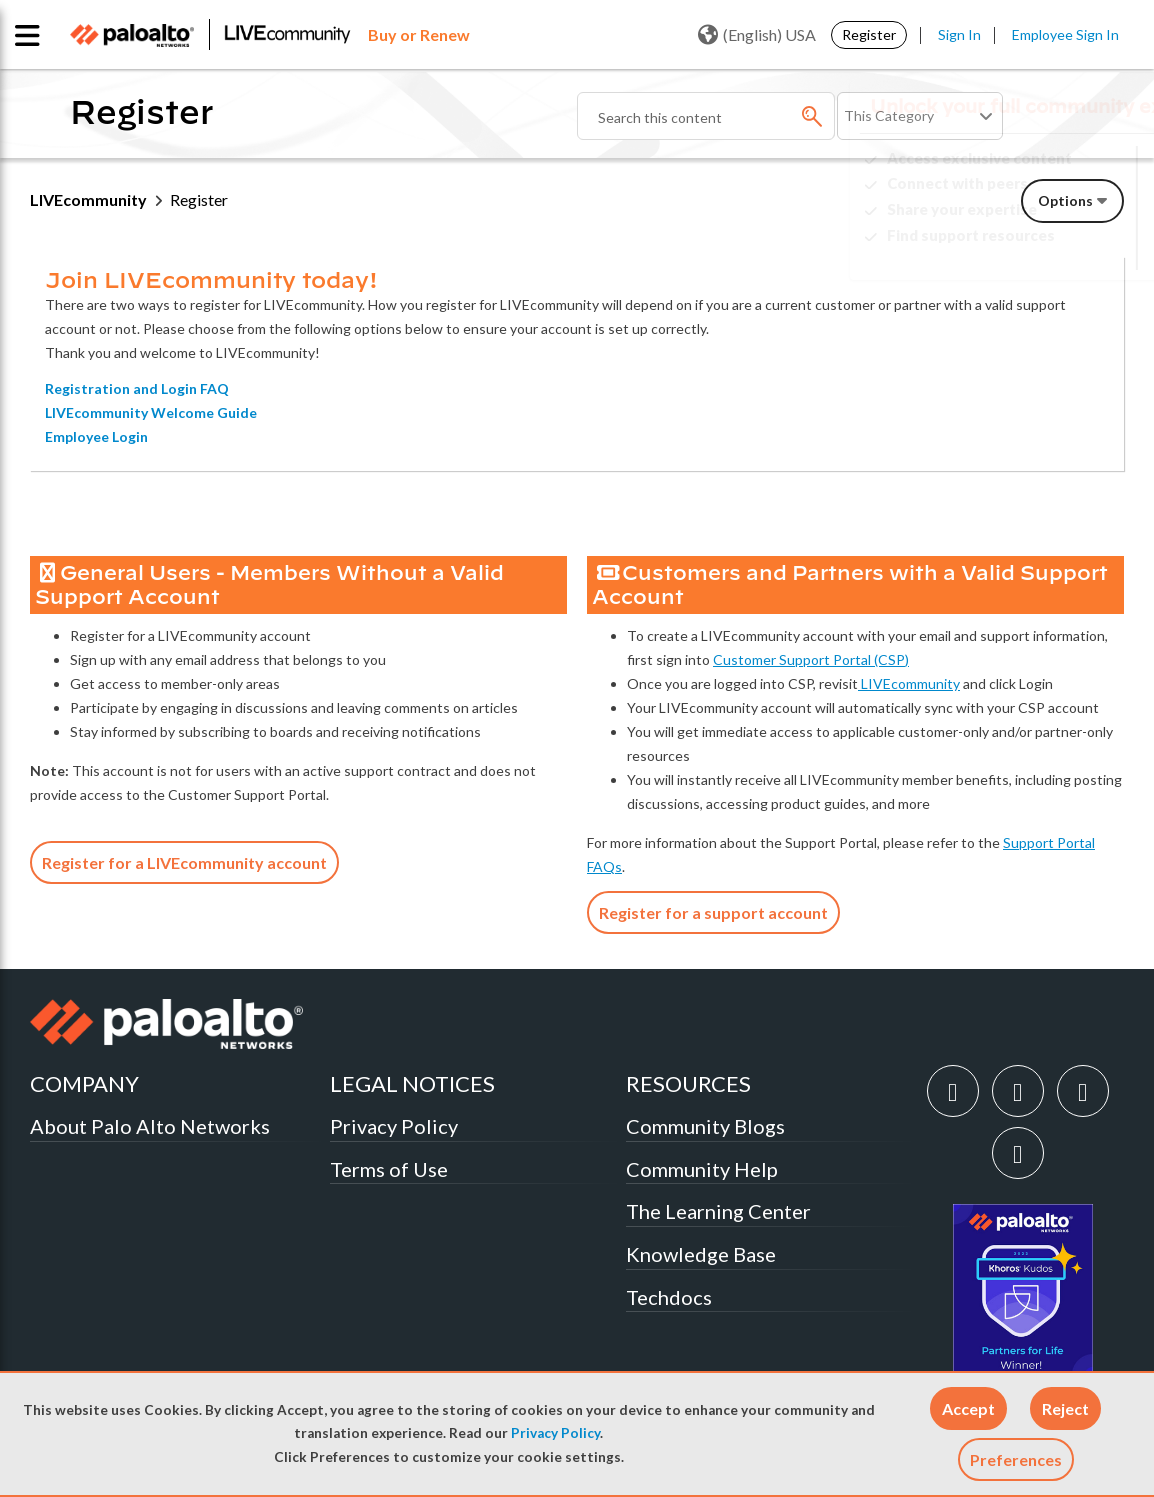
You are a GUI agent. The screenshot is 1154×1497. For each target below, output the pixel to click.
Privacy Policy (555, 1433)
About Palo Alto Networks (150, 1126)
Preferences (1016, 1459)
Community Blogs (705, 1126)
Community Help (702, 1169)
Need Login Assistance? (1034, 251)
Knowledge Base (701, 1254)
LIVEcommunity (88, 199)
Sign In (959, 34)
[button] (968, 1408)
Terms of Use (389, 1169)
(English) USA (757, 35)
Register (869, 34)
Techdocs (669, 1297)
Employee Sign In (1065, 34)
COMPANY (84, 1083)
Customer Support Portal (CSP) (811, 659)
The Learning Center (718, 1211)
